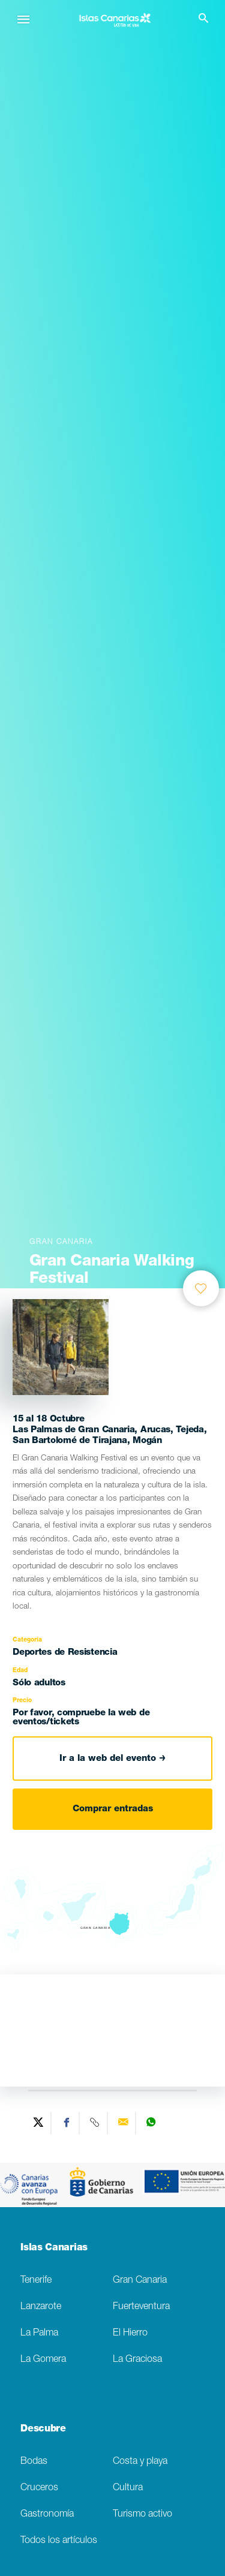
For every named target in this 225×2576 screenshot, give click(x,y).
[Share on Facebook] (67, 2123)
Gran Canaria (140, 2281)
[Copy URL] (95, 2123)
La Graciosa (137, 2360)
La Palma (39, 2333)
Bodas (33, 2462)
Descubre (42, 2429)
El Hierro (130, 2333)
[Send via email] (123, 2123)
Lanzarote (40, 2307)
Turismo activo (142, 2514)
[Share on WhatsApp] (151, 2123)
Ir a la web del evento (112, 1758)
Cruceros (39, 2488)
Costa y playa (140, 2462)
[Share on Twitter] (39, 2123)
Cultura (128, 2488)
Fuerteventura (141, 2307)
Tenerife (36, 2281)
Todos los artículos (58, 2541)
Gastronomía (47, 2514)
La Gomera (43, 2360)
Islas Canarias (54, 2248)
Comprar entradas (113, 1809)
